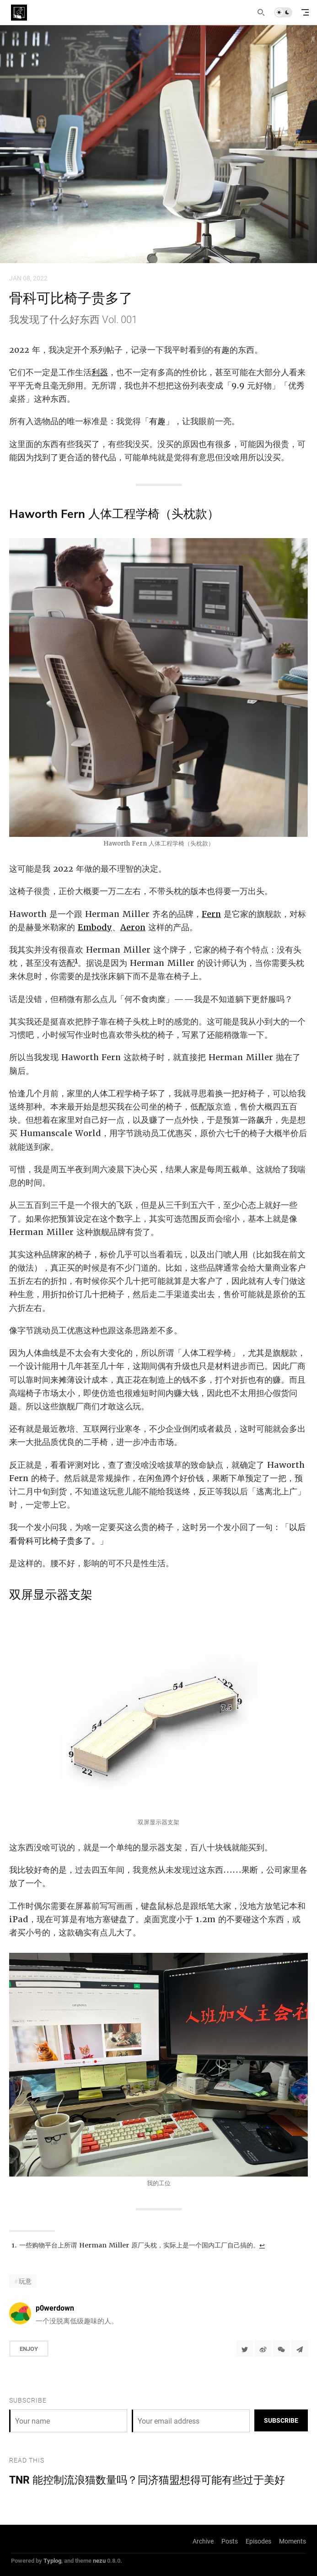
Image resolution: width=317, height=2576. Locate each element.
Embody (95, 927)
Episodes (258, 2541)
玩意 (25, 2281)
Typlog (52, 2560)
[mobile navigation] (305, 12)
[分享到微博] (263, 2348)
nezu (99, 2560)
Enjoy (29, 2348)
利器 (99, 372)
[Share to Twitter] (244, 2348)
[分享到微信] (281, 2348)
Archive (203, 2541)
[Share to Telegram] (299, 2348)
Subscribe (281, 2420)
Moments (292, 2541)
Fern (211, 914)
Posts (229, 2541)
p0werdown (55, 2307)
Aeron (132, 927)
